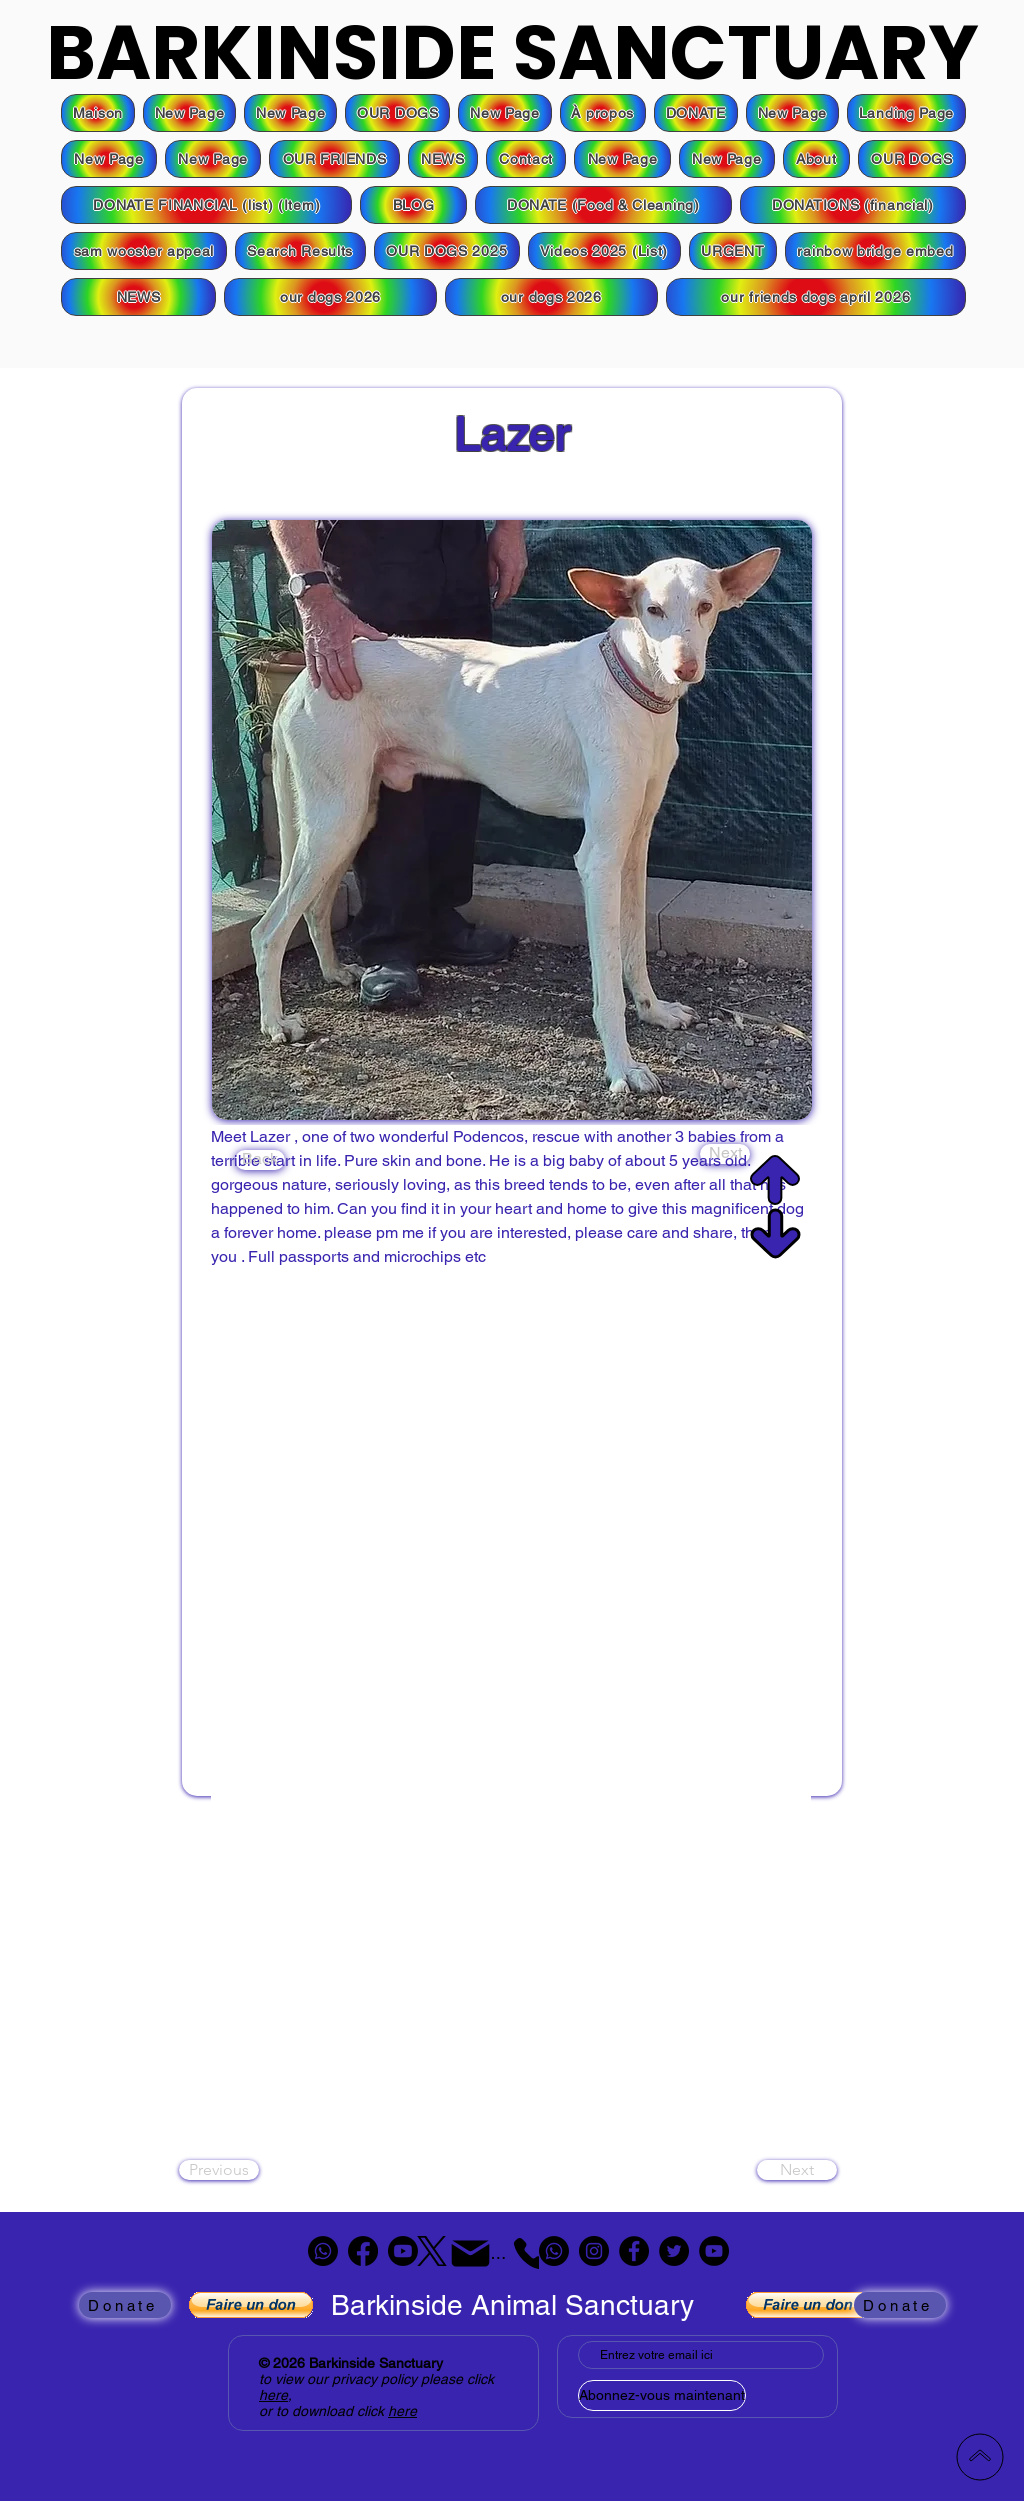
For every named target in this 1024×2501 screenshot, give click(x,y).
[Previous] (219, 2170)
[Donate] (125, 2305)
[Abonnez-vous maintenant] (662, 2395)
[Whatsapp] (323, 2251)
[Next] (725, 1154)
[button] (696, 113)
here (273, 2395)
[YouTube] (714, 2251)
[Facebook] (363, 2251)
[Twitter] (674, 2251)
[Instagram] (594, 2251)
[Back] (260, 1160)
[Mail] (470, 2253)
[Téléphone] (515, 2253)
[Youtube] (403, 2251)
